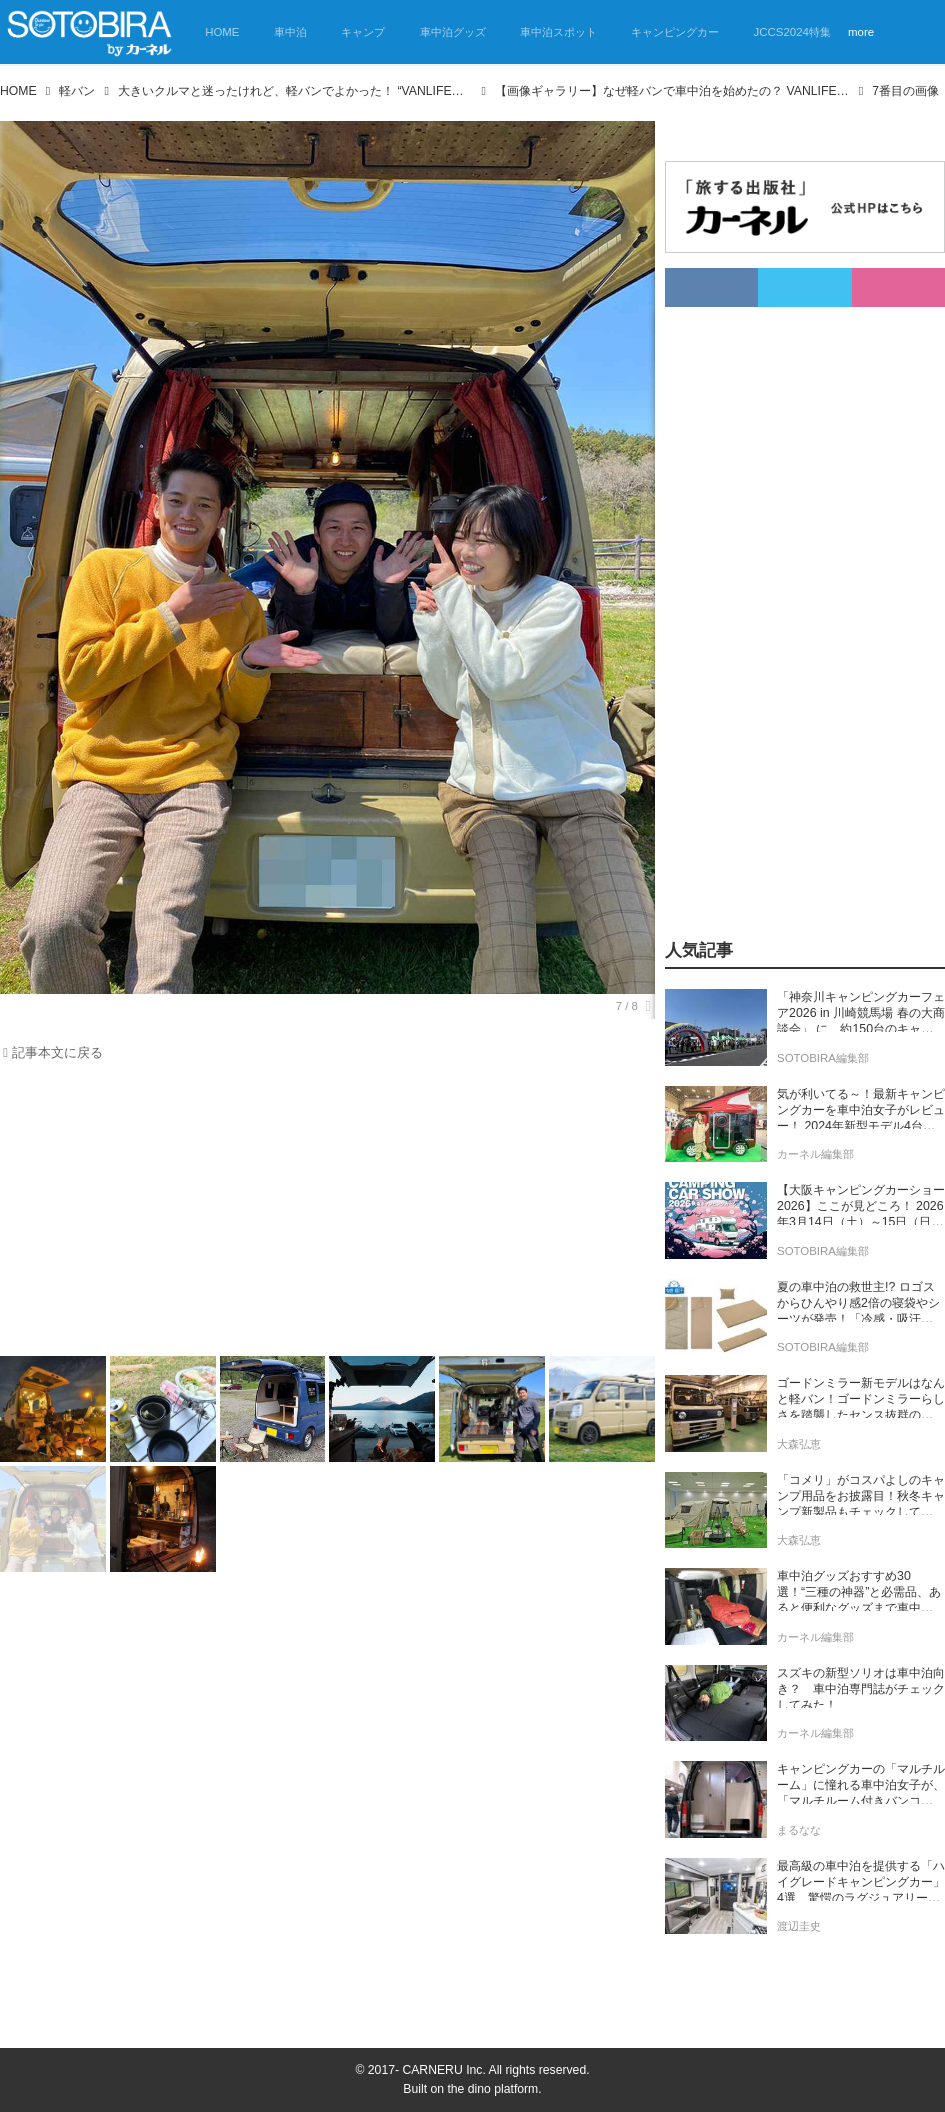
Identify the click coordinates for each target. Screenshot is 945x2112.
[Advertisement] (315, 1213)
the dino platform (492, 2089)
